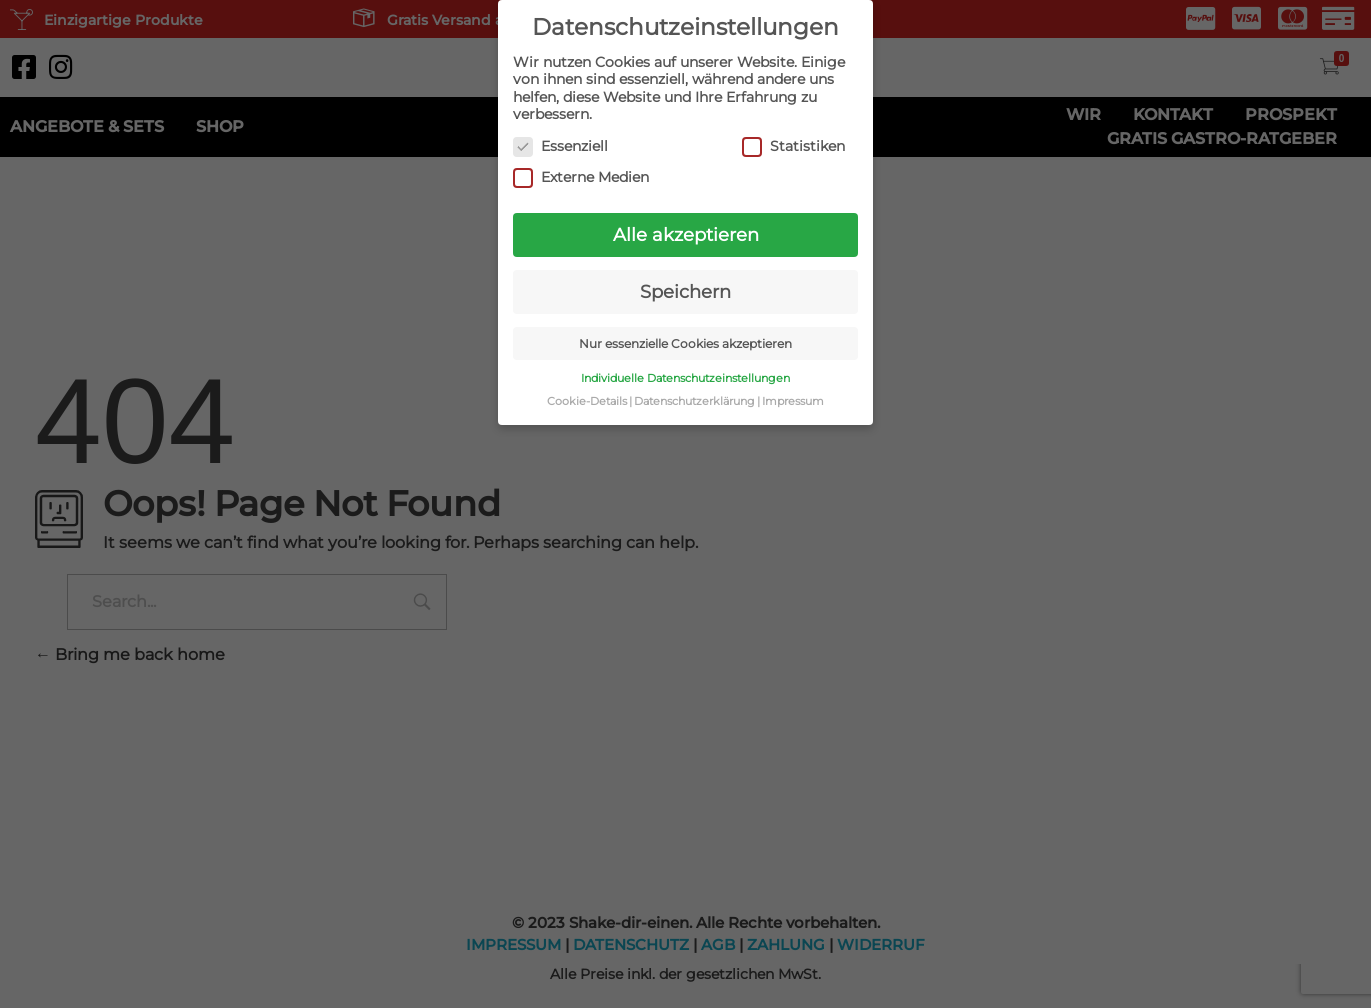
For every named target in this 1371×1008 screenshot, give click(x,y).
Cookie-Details (587, 400)
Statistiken (793, 145)
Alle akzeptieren (686, 233)
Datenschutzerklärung (694, 400)
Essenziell (560, 145)
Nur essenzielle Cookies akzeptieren (685, 342)
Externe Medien (581, 176)
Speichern (685, 290)
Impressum (793, 400)
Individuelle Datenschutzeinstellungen (685, 377)
